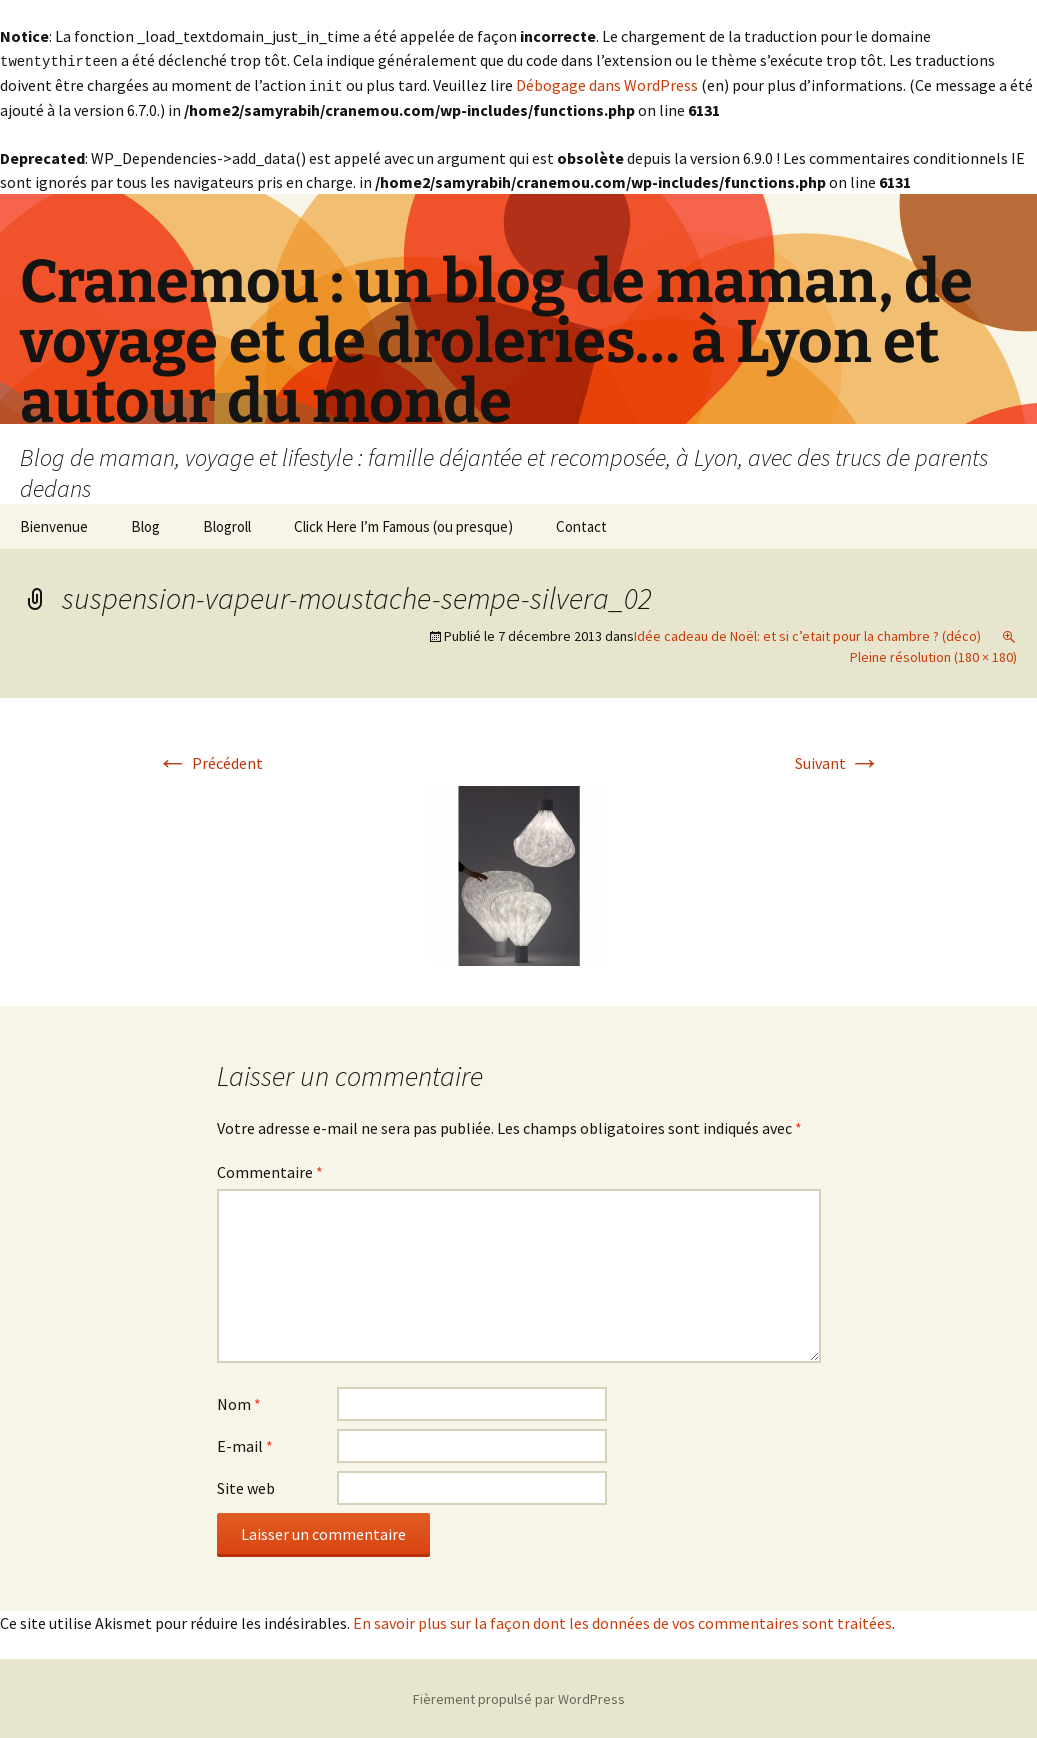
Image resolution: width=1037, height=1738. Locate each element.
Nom (239, 1402)
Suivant (838, 761)
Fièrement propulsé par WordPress (519, 1697)
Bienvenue (54, 524)
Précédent (210, 761)
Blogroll (227, 524)
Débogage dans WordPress (607, 84)
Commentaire (270, 1170)
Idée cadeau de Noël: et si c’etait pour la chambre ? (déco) (807, 634)
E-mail (245, 1444)
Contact (581, 524)
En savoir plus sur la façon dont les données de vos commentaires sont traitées (622, 1621)
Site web (246, 1486)
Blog (145, 524)
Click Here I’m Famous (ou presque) (403, 524)
